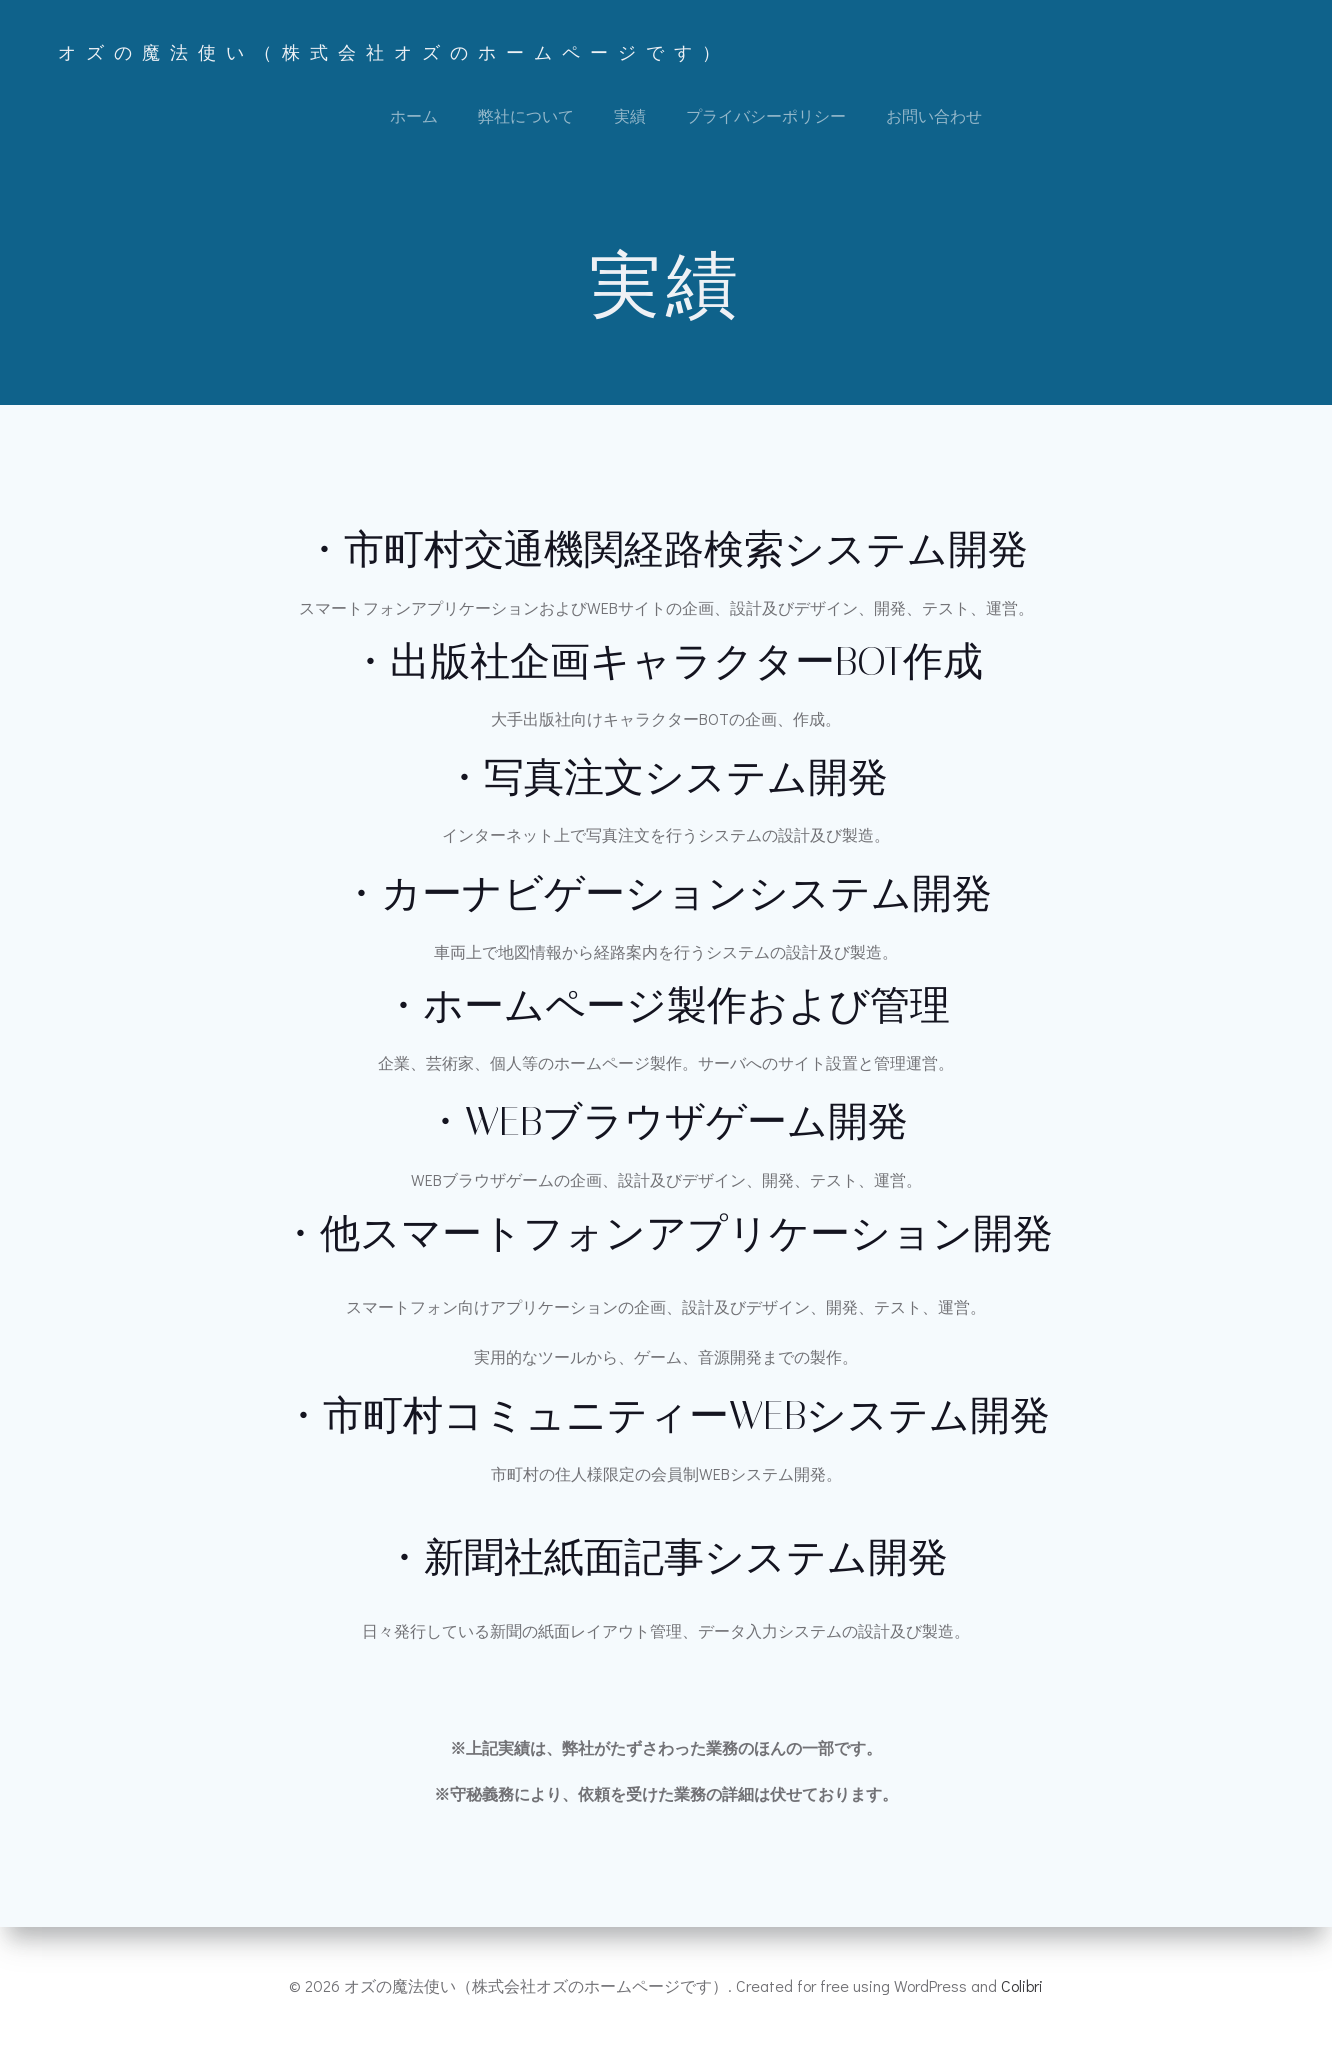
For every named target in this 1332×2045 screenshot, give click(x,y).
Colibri (1022, 1985)
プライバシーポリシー (766, 115)
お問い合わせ (934, 115)
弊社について (526, 115)
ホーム (414, 115)
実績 (630, 115)
